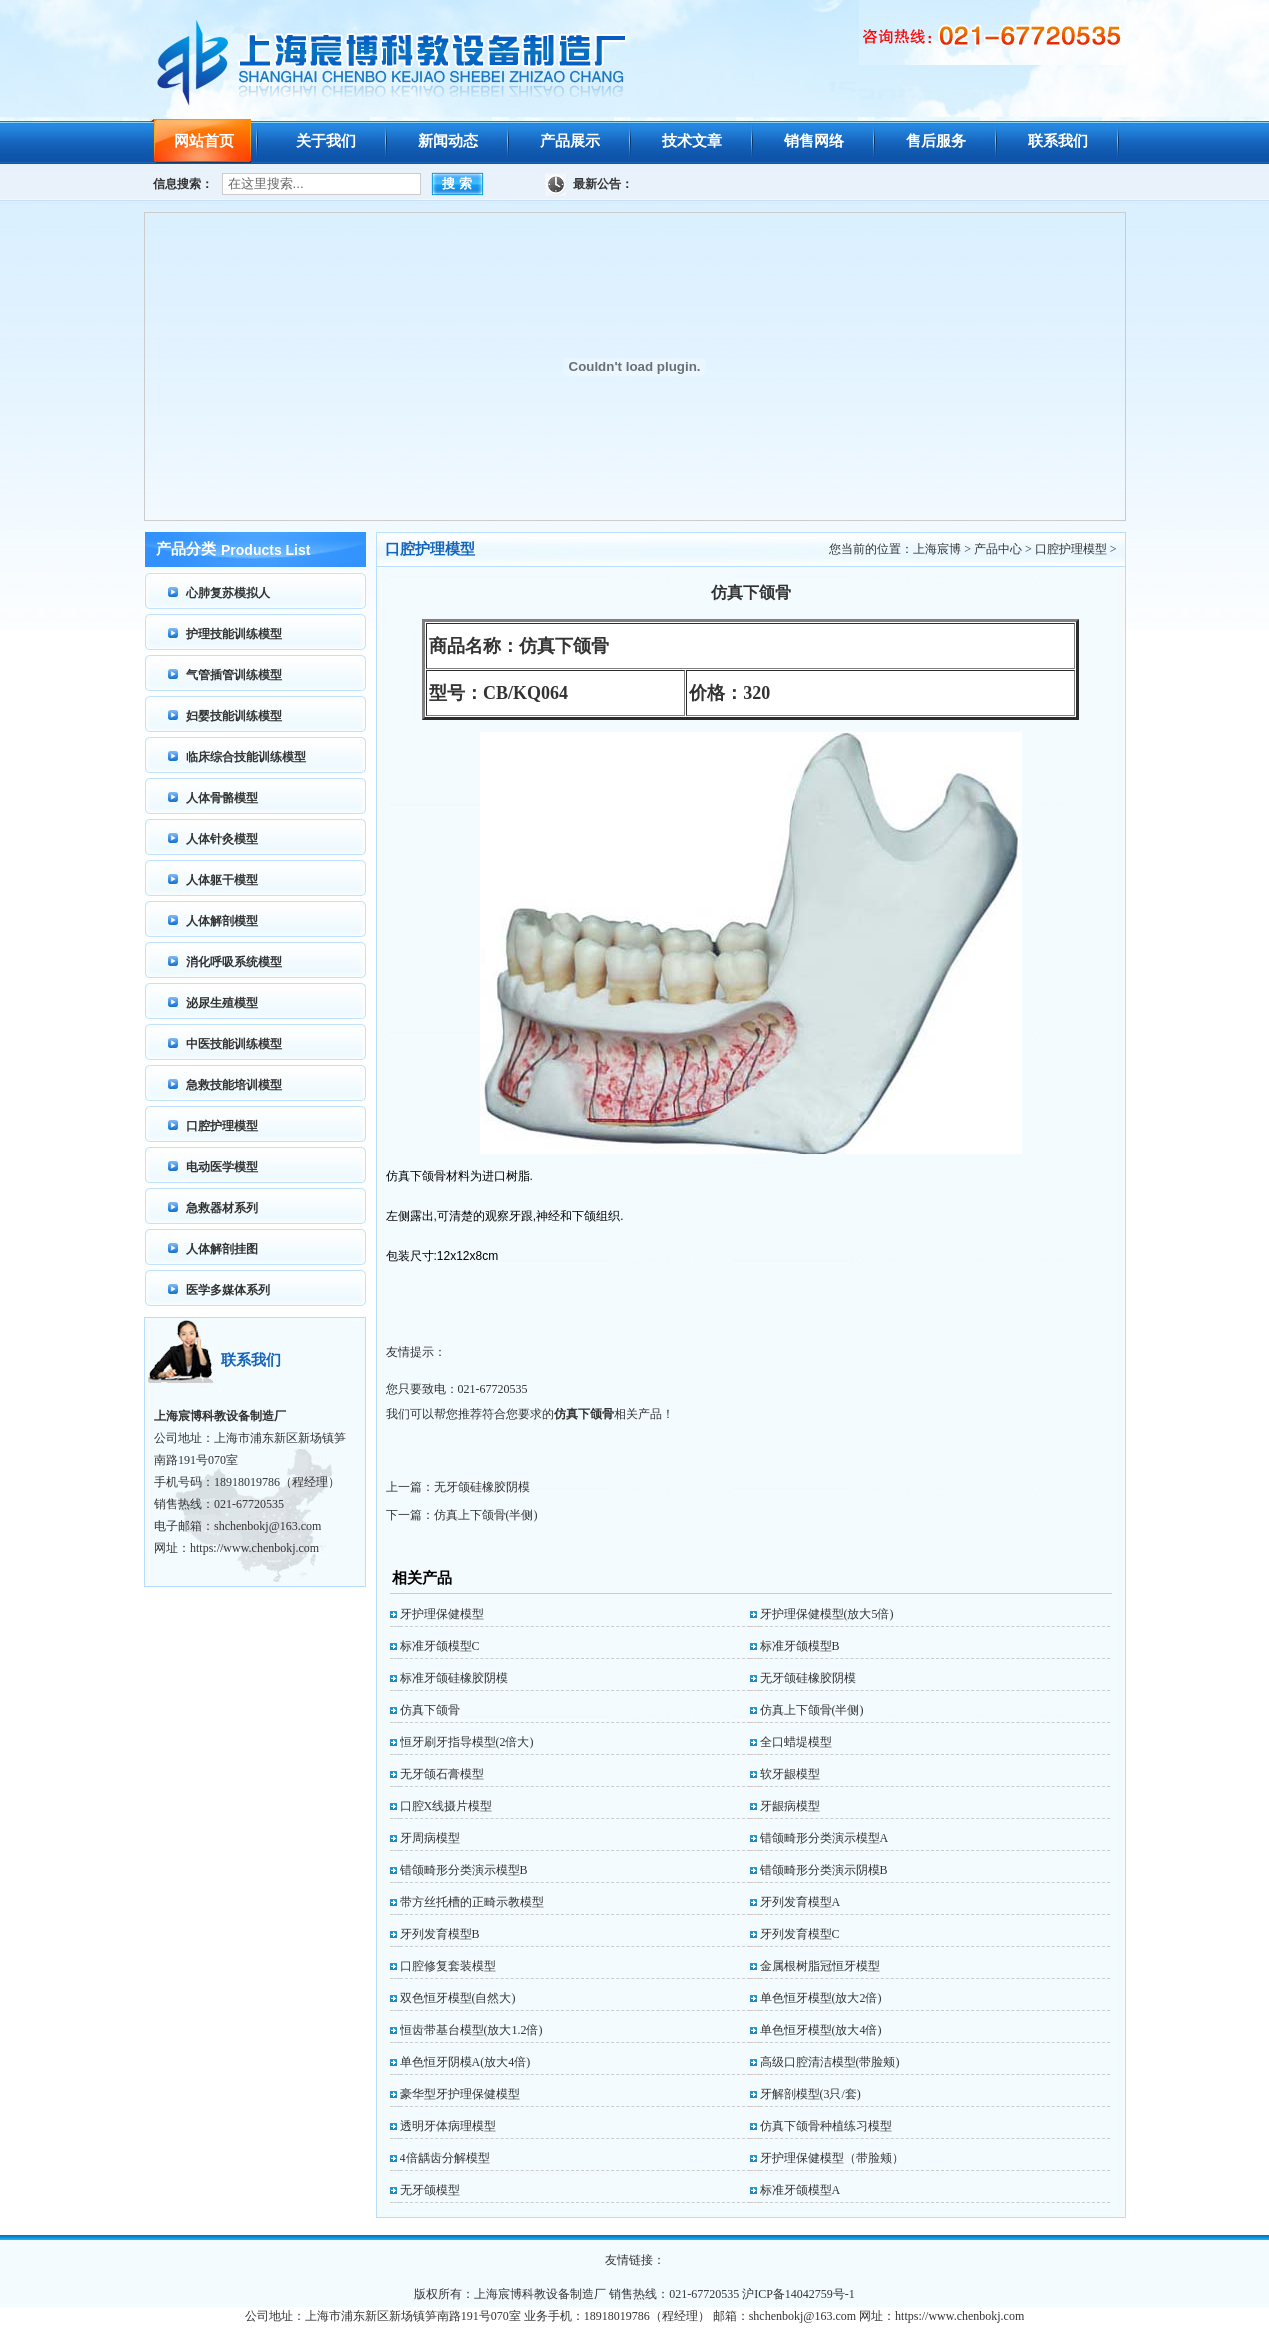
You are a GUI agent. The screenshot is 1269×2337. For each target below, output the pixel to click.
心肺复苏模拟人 (228, 593)
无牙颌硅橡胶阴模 (482, 1487)
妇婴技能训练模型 (234, 716)
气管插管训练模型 (234, 675)
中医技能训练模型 (234, 1044)
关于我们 (326, 141)
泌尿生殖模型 (222, 1003)
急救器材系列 (222, 1208)
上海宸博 (937, 549)
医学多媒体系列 (228, 1290)
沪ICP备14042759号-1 (798, 2294)
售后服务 (936, 141)
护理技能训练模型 (234, 634)
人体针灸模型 (222, 839)
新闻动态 (448, 141)
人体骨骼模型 (222, 798)
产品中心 (998, 549)
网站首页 (204, 141)
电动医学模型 (222, 1167)
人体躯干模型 (222, 880)
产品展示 (570, 141)
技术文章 (692, 141)
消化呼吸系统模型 (234, 962)
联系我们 (1058, 141)
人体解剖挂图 (222, 1249)
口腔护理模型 (222, 1126)
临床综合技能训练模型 (246, 757)
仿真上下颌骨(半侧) (486, 1515)
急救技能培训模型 (234, 1085)
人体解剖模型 (222, 921)
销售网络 (814, 141)
